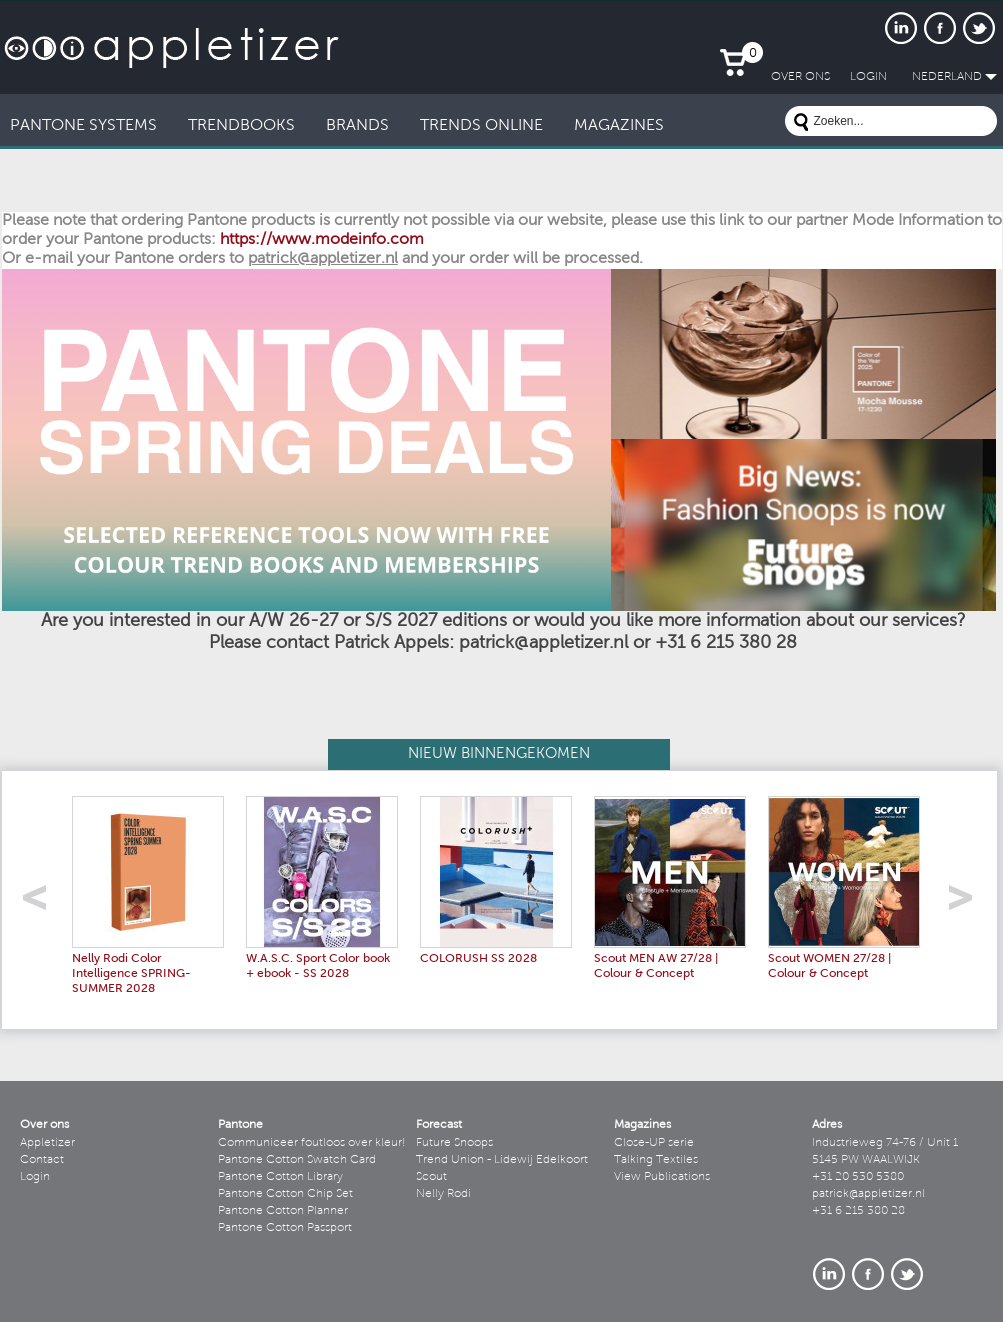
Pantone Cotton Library (280, 1177)
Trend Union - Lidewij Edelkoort (502, 1160)
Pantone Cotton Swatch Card (297, 1160)
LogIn (868, 77)
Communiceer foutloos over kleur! (312, 1143)
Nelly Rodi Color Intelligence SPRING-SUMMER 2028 (131, 974)
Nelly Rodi (443, 1194)
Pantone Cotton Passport (285, 1228)
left (41, 903)
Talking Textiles (656, 1160)
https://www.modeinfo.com (322, 240)
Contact (42, 1160)
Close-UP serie (654, 1143)
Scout (431, 1177)
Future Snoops (454, 1143)
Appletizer (47, 1143)
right (967, 903)
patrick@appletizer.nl (868, 1194)
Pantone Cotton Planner (283, 1211)
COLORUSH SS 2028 (478, 959)
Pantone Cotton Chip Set (285, 1194)
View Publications (662, 1177)
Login (35, 1177)
